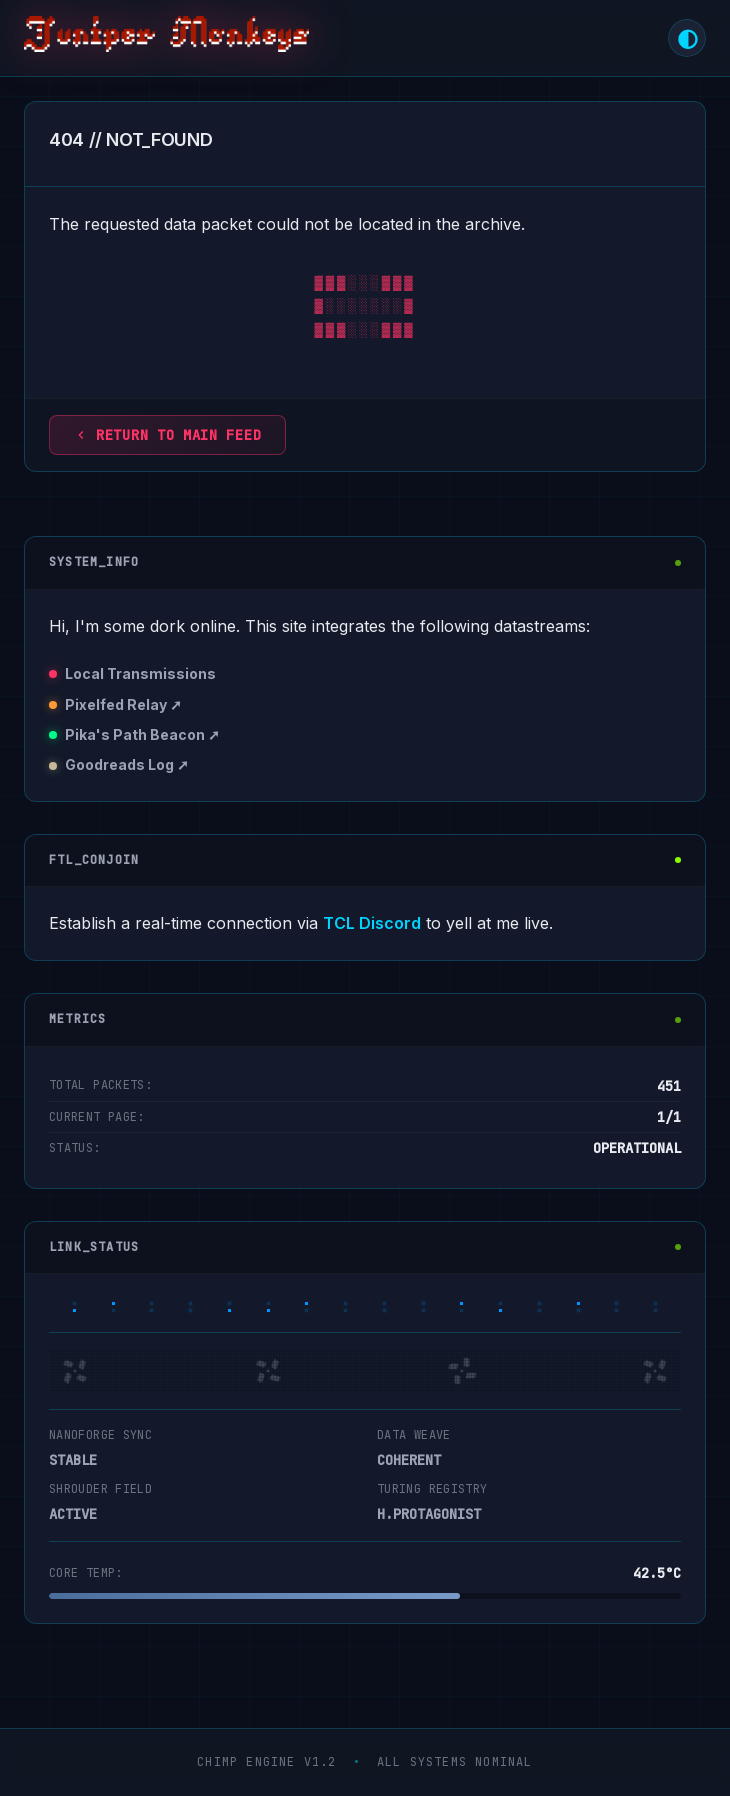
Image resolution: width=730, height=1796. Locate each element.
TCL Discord (372, 923)
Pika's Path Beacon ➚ (142, 734)
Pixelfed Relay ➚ (123, 704)
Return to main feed (167, 435)
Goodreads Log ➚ (127, 764)
